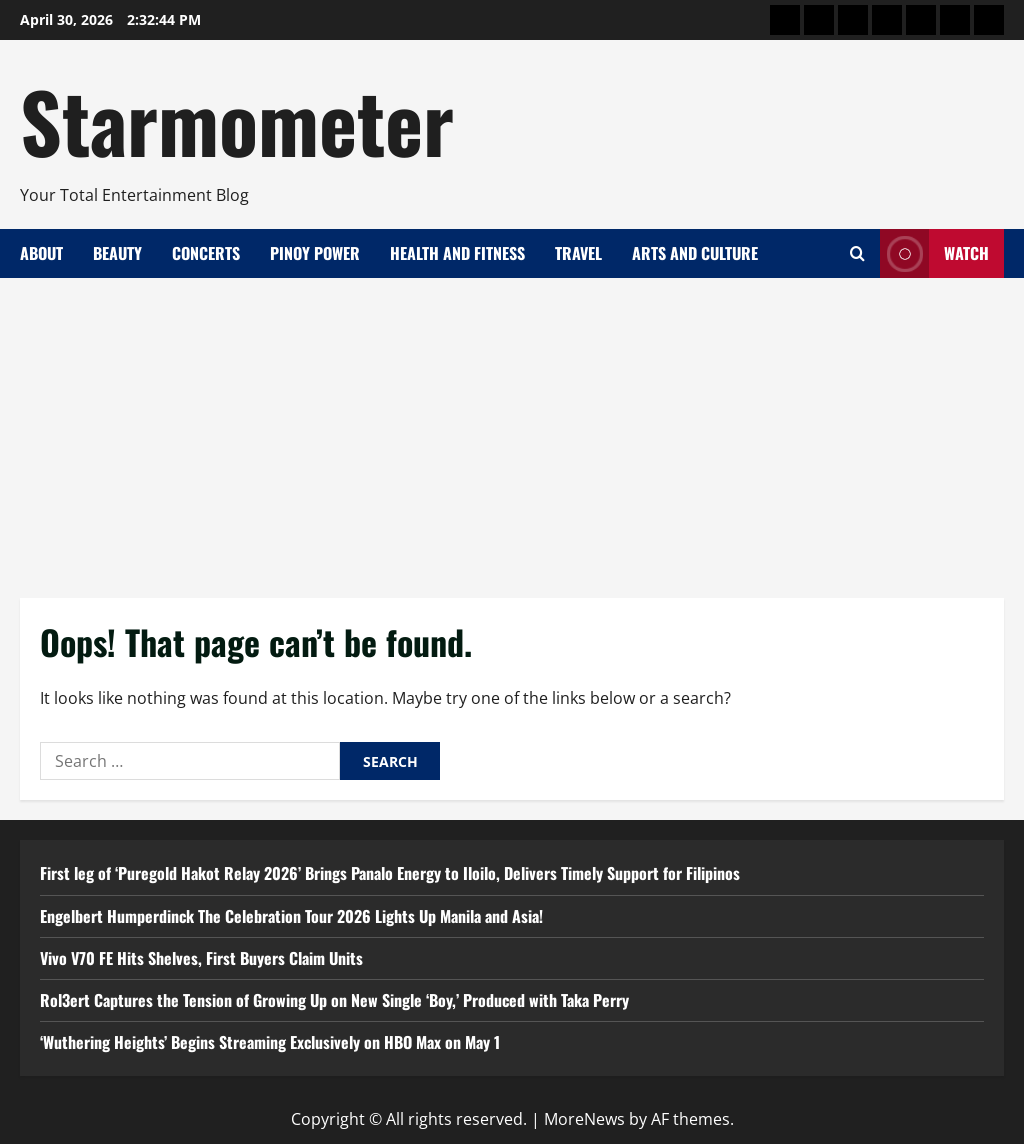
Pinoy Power (315, 253)
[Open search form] (857, 253)
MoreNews (584, 1119)
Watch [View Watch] (934, 253)
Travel (578, 253)
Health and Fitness (457, 253)
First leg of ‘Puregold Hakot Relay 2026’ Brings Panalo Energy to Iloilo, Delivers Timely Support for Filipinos (390, 873)
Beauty (117, 253)
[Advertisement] (512, 428)
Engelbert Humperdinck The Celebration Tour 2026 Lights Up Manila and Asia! (291, 916)
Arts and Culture (695, 253)
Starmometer (237, 120)
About (41, 253)
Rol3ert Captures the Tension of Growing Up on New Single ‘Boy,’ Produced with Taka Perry (334, 1000)
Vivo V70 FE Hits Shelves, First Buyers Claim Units (201, 958)
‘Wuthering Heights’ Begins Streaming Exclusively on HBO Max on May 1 (270, 1042)
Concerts (206, 253)
